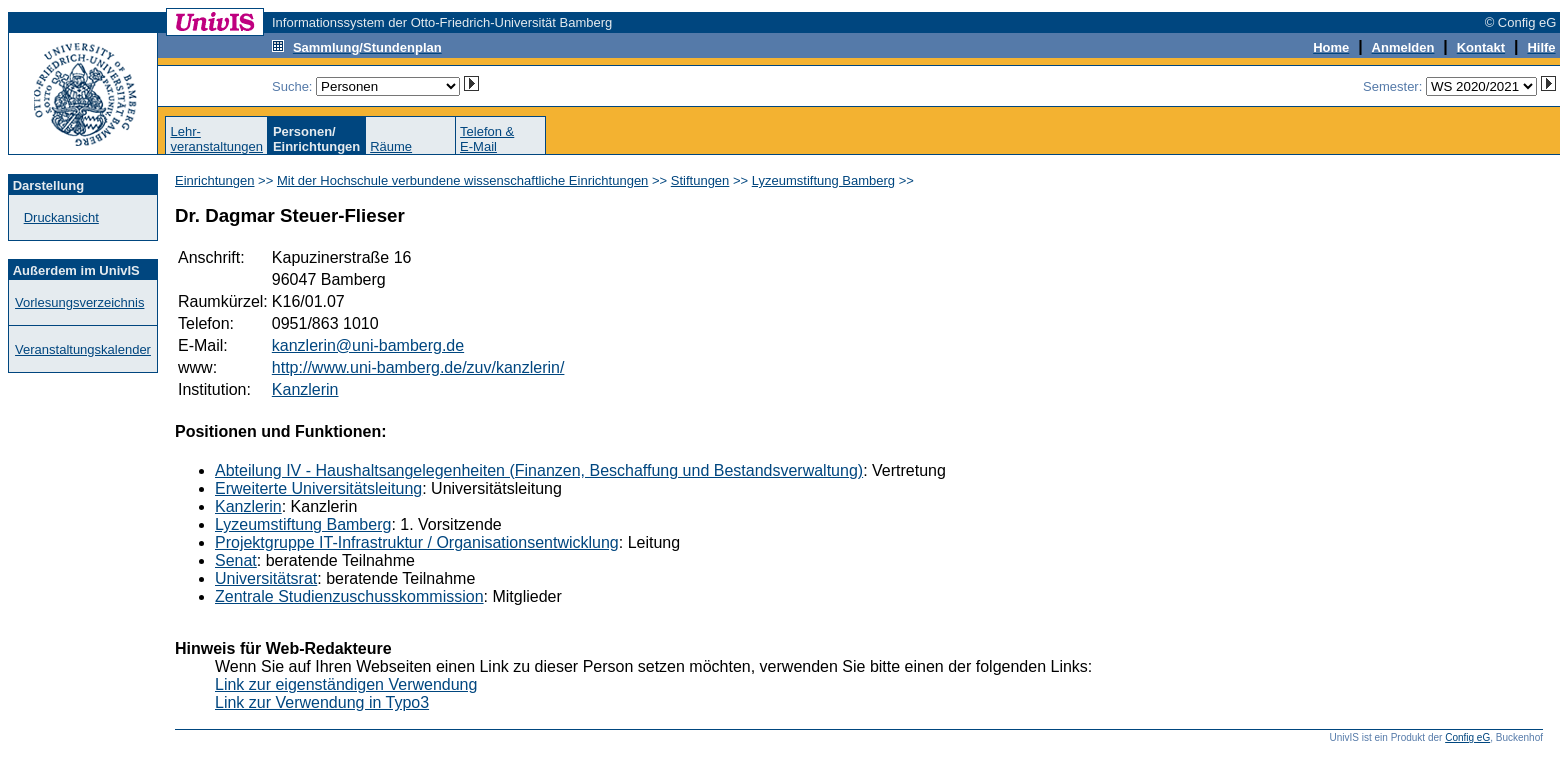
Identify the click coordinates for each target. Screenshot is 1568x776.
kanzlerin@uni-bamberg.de (368, 345)
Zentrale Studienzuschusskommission (349, 596)
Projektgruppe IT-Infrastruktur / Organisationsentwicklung (417, 542)
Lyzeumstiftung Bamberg (823, 180)
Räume (391, 146)
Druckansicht (61, 217)
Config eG (1467, 737)
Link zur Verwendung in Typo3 (322, 702)
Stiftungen (700, 180)
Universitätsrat (266, 578)
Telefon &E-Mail (487, 139)
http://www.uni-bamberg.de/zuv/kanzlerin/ (418, 367)
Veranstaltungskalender (83, 349)
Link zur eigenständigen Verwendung (346, 684)
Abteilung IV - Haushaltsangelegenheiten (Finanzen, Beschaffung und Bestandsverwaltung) (539, 470)
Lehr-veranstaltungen (216, 139)
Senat (236, 560)
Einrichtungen (215, 180)
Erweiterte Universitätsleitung (318, 488)
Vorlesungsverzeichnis (79, 302)
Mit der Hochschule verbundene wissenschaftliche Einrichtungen (462, 180)
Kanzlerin (305, 389)
